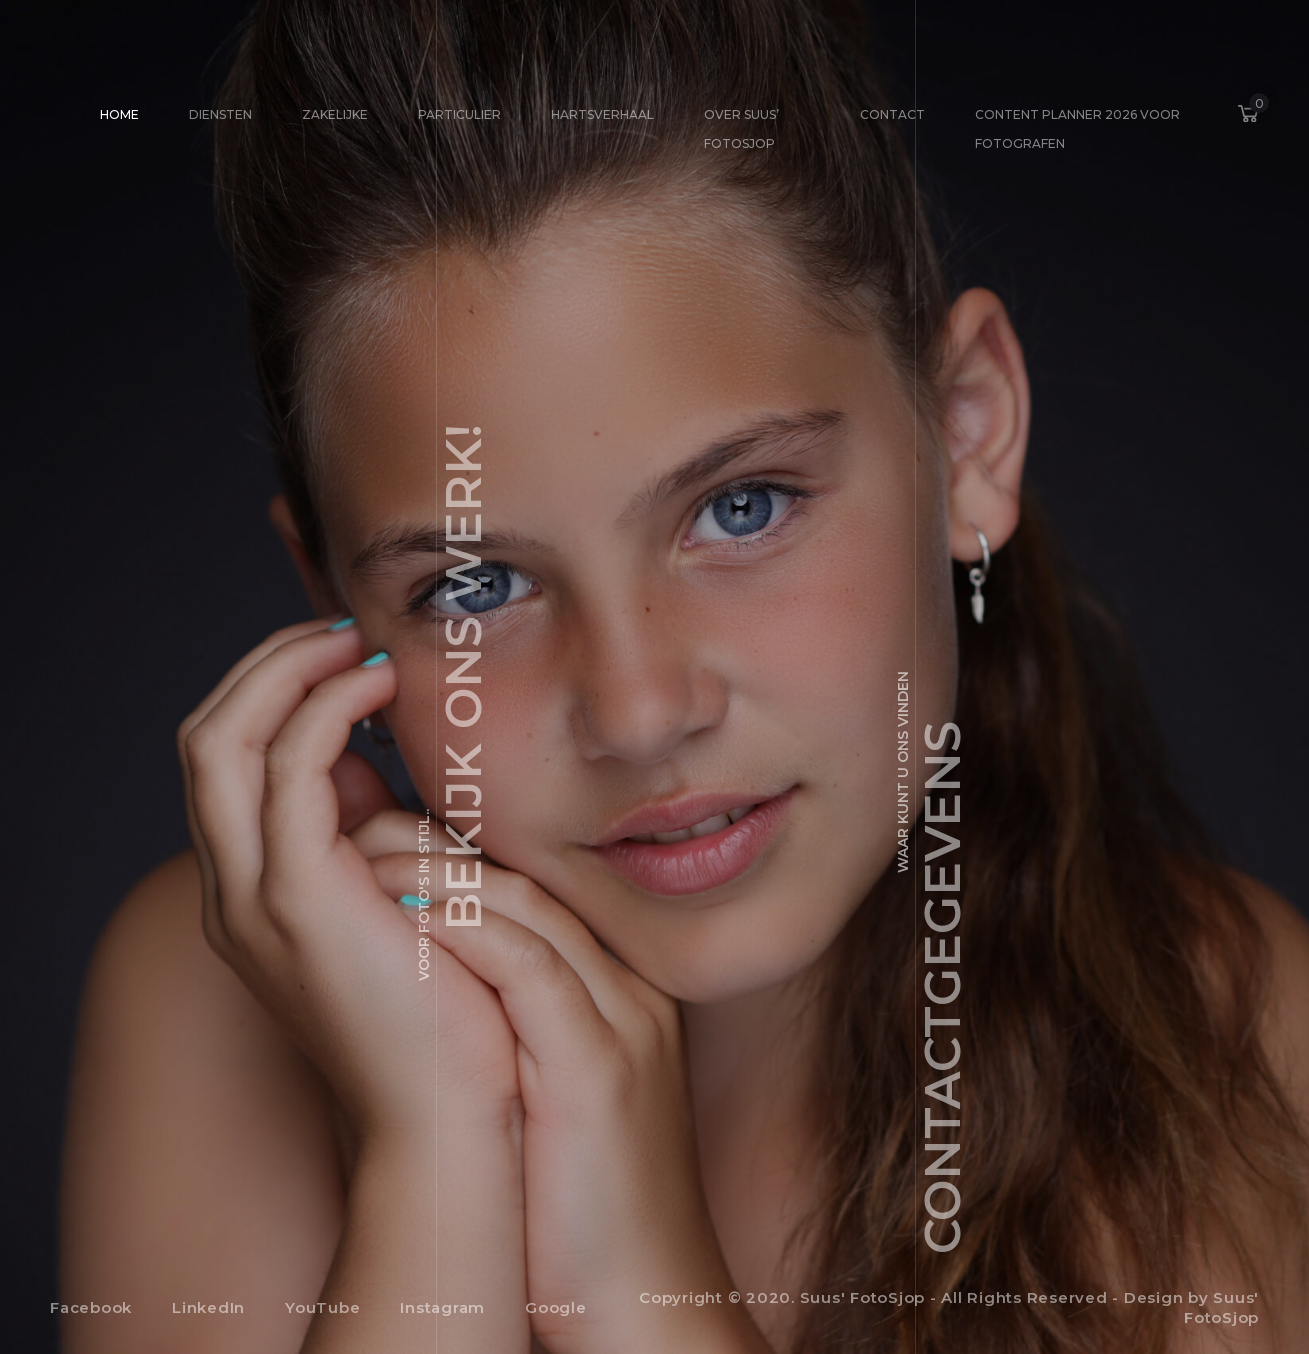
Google (556, 1307)
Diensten (220, 114)
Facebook (91, 1307)
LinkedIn (208, 1307)
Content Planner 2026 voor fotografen (1077, 129)
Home (119, 114)
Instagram (442, 1307)
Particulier (459, 114)
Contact (892, 114)
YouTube (322, 1307)
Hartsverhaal (602, 114)
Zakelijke (335, 114)
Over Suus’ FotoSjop (741, 129)
